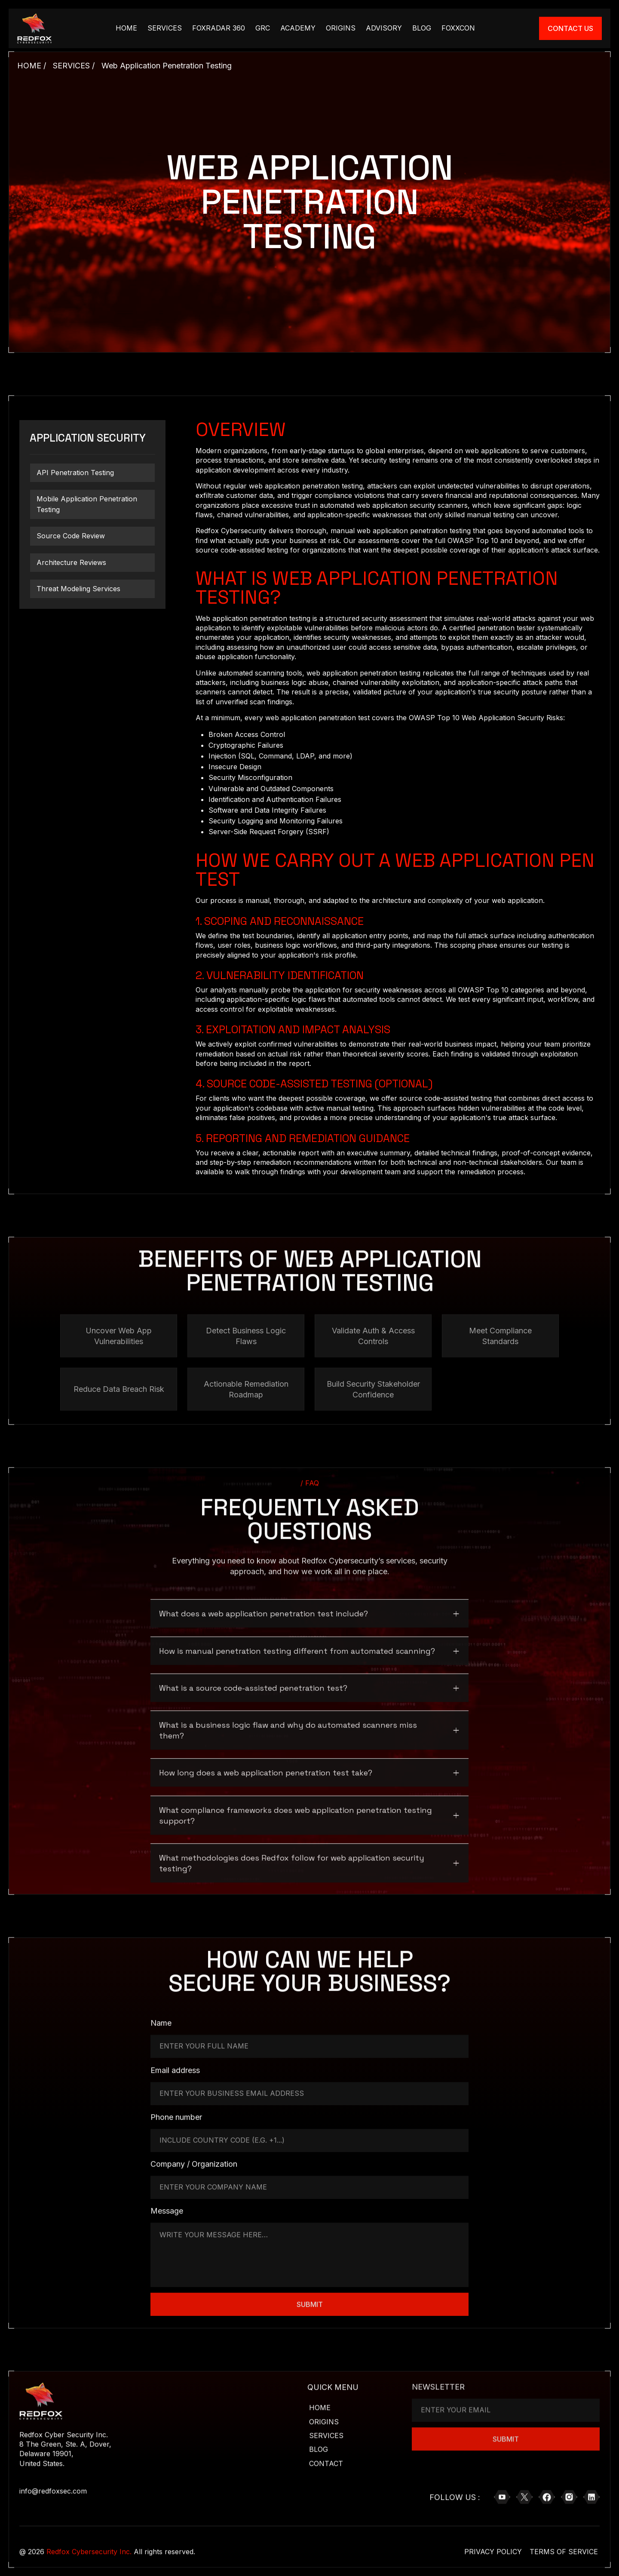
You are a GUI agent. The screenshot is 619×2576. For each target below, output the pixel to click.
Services (164, 28)
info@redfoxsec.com (53, 2485)
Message (166, 2206)
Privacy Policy (493, 2546)
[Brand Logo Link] (34, 28)
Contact (326, 2458)
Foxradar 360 (218, 28)
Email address (175, 2064)
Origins (340, 28)
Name (161, 2018)
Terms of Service (564, 2546)
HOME (126, 28)
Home (320, 2402)
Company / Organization (193, 2158)
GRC (262, 28)
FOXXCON (458, 28)
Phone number (176, 2111)
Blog (421, 28)
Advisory (384, 28)
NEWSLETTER (438, 2376)
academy (298, 28)
